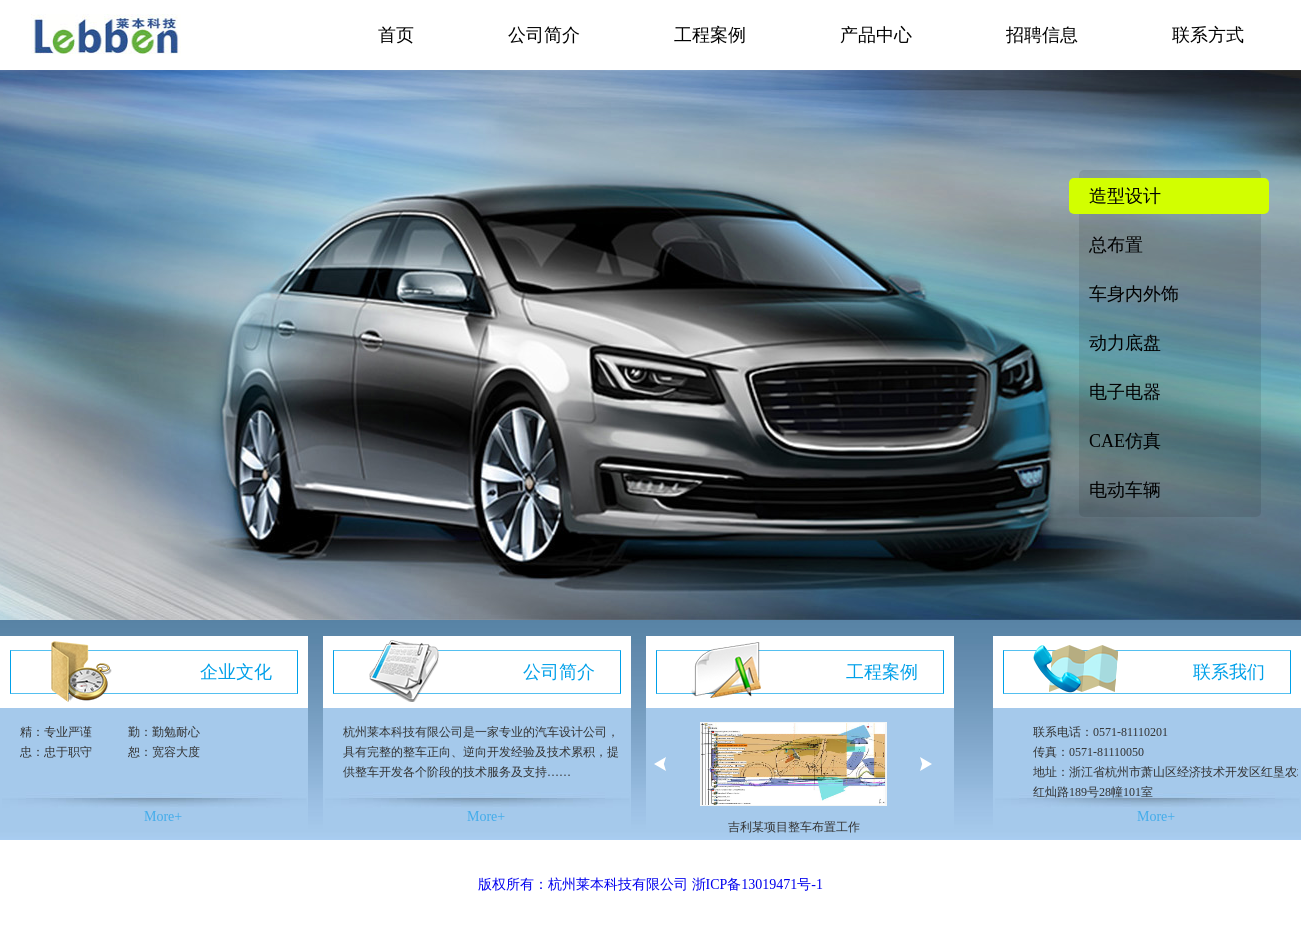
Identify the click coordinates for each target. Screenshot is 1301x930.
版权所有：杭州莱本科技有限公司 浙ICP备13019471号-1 (650, 884)
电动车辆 (1125, 490)
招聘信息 (1042, 35)
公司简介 (544, 35)
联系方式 (1208, 35)
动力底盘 (1125, 343)
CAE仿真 (1125, 441)
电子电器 (1125, 392)
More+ (163, 816)
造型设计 (1125, 196)
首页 (396, 35)
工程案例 (710, 35)
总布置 (1116, 245)
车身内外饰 (1134, 294)
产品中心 (876, 35)
